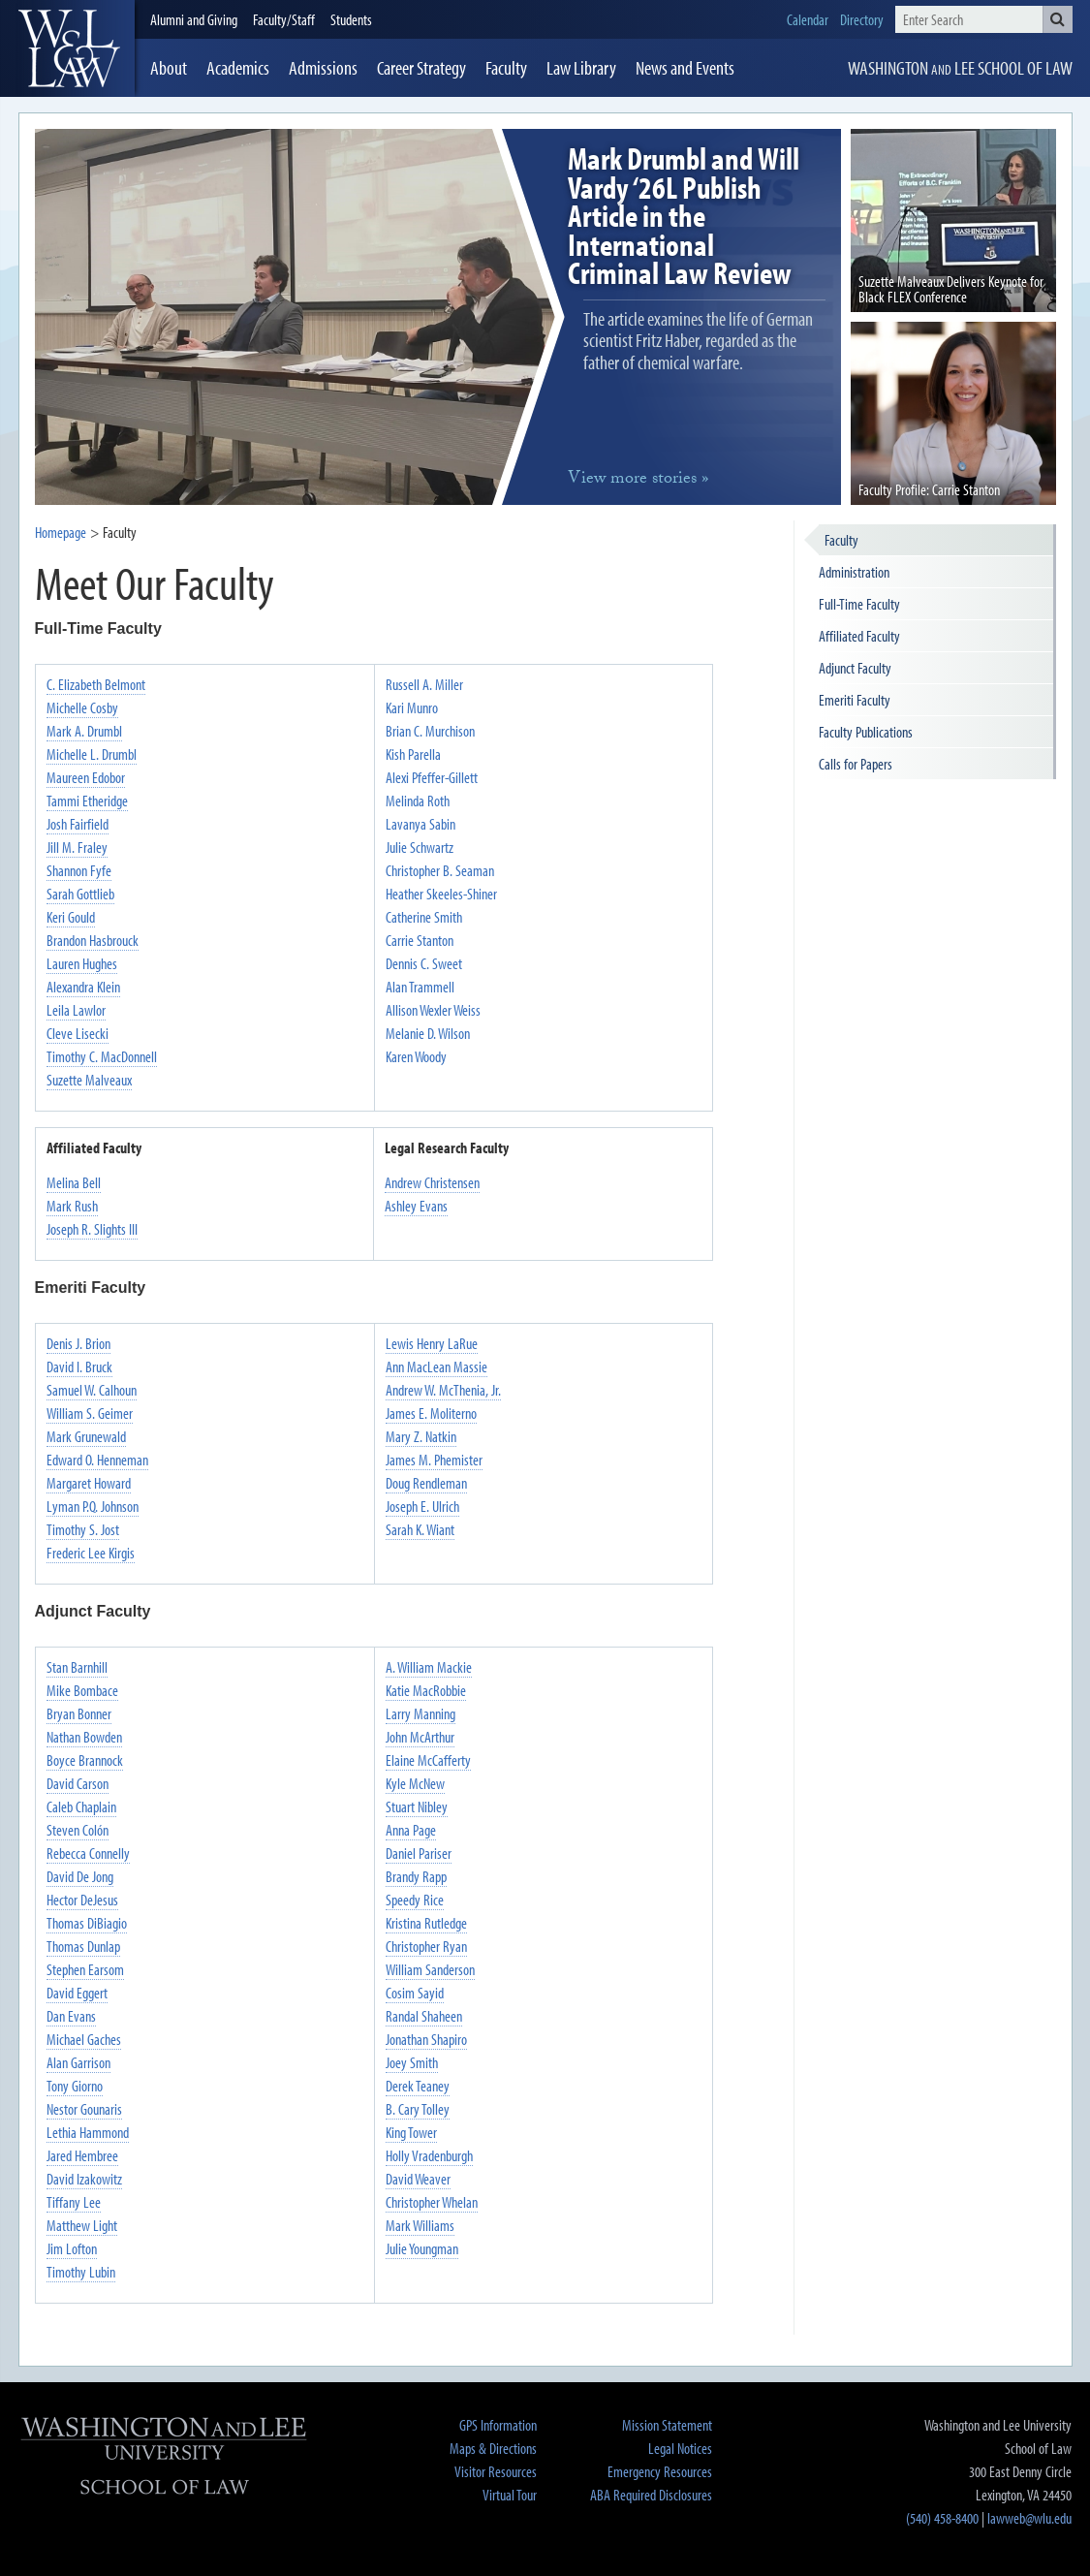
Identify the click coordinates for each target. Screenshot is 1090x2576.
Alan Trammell (420, 986)
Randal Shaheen (424, 2016)
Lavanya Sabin (420, 823)
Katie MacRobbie (426, 1690)
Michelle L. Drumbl (92, 754)
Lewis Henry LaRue (432, 1343)
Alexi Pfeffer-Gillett (432, 777)
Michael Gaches (84, 2039)
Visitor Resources (495, 2471)
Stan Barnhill (77, 1667)
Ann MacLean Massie (436, 1366)
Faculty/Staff (284, 19)
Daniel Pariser (419, 1853)
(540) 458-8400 (942, 2518)
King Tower (411, 2132)
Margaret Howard (89, 1482)
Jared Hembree (82, 2155)
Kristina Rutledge (426, 1922)
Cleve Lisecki (78, 1033)
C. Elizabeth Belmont (96, 684)
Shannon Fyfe (79, 870)
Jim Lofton (72, 2248)
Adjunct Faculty (855, 667)
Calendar (807, 19)
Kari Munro (412, 707)
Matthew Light (82, 2225)
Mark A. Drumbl (84, 730)
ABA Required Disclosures (651, 2494)
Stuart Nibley (417, 1806)
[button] (1058, 19)
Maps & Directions (493, 2448)
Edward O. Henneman (97, 1459)
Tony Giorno (75, 2085)
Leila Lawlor (76, 1010)
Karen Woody (416, 1056)
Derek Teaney (418, 2085)
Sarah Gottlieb (80, 893)
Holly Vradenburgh (429, 2155)
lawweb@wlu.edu (1029, 2518)
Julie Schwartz (419, 847)
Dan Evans (71, 2016)
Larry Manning (420, 1713)
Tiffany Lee (74, 2202)
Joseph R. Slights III (92, 1229)
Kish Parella (413, 754)
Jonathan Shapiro (426, 2039)
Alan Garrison (78, 2062)
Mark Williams (420, 2225)
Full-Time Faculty (859, 603)
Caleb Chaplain (81, 1806)
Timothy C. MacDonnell (102, 1056)
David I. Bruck (79, 1366)
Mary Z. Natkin (421, 1436)
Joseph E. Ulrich (422, 1506)
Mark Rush (72, 1205)
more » (638, 480)
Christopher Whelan (432, 2202)
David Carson (78, 1783)
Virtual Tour (510, 2494)
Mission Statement (667, 2425)
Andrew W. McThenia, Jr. (443, 1389)
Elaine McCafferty (428, 1760)
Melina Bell (74, 1182)
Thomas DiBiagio (87, 1922)
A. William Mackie (429, 1667)
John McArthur (420, 1736)
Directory (862, 19)
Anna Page (411, 1829)
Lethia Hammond (88, 2132)
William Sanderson (430, 1969)
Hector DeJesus (82, 1899)
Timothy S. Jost (83, 1529)
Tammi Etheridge (87, 800)
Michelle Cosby (82, 707)
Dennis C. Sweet (424, 963)
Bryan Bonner (79, 1713)
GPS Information (498, 2425)
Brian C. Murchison (430, 730)
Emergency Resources (659, 2471)
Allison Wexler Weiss (433, 1010)
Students (351, 19)
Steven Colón (78, 1829)
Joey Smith (412, 2062)
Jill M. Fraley (77, 847)
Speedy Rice (415, 1899)
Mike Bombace (82, 1690)
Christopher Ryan (426, 1946)
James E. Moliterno (431, 1413)
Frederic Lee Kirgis (91, 1552)
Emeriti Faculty (854, 699)
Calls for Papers (855, 763)
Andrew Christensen (432, 1182)
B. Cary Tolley (418, 2109)
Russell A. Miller (424, 684)
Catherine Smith (424, 917)
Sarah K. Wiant (420, 1529)
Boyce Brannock (85, 1760)
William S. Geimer (90, 1413)
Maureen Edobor (86, 777)
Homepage (60, 532)
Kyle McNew (415, 1783)
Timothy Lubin (81, 2271)
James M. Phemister (434, 1459)
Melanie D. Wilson (428, 1033)
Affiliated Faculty (859, 635)
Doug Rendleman (426, 1482)
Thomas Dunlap (83, 1946)
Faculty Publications (866, 731)
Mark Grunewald (86, 1436)
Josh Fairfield (78, 823)
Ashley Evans (416, 1205)
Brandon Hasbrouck (93, 940)
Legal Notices (680, 2448)
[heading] (76, 48)
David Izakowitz (84, 2178)
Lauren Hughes (82, 963)
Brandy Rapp (416, 1876)
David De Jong (80, 1876)
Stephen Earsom (85, 1969)
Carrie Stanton (419, 940)
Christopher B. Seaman (440, 870)
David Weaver (418, 2178)
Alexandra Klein (83, 986)
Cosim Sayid (415, 1992)
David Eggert (77, 1992)
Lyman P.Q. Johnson (93, 1506)
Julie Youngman (422, 2248)
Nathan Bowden (84, 1736)
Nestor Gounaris (84, 2109)
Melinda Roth (418, 800)
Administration (854, 571)
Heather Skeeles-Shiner (441, 893)
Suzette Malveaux (89, 1079)
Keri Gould (71, 917)
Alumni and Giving (193, 19)
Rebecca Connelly (88, 1853)
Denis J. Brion (78, 1343)
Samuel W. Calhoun (92, 1389)
